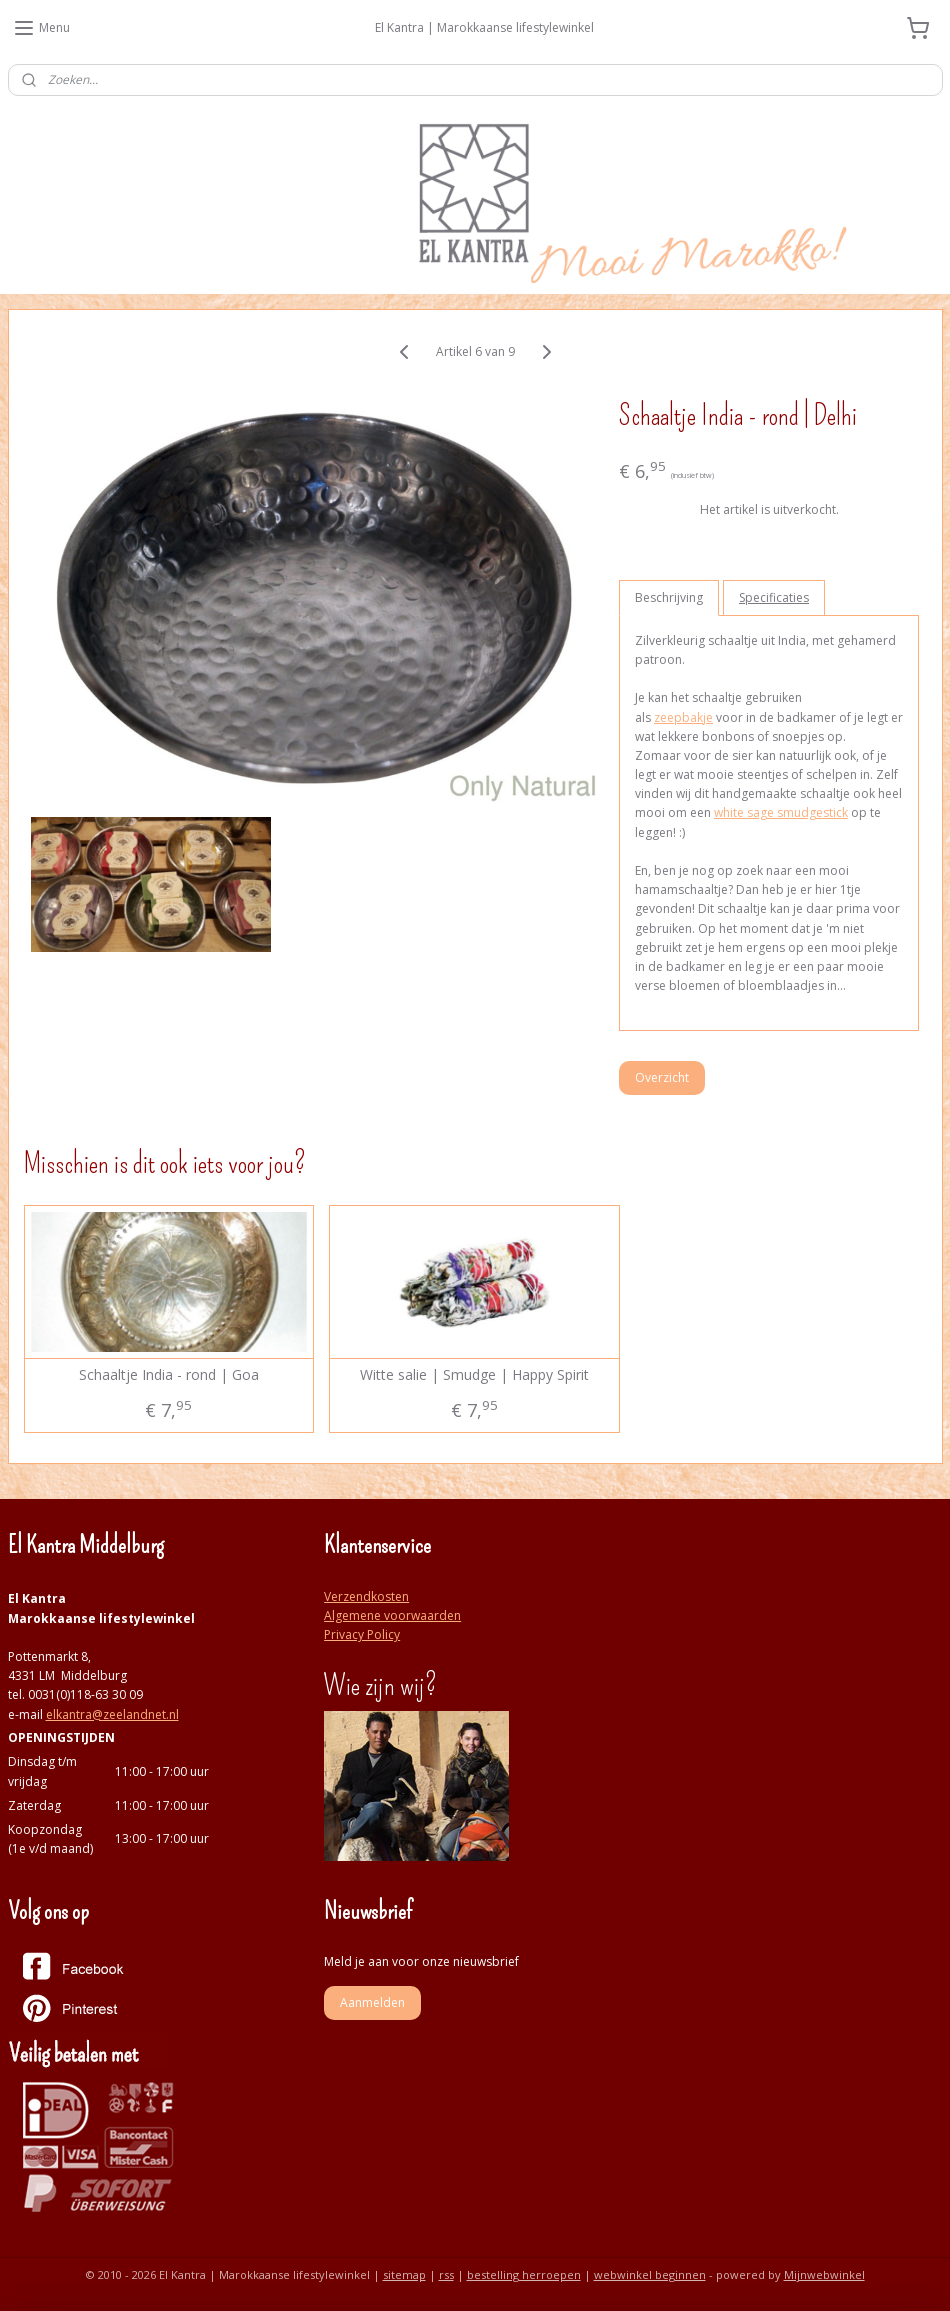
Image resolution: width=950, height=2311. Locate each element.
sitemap (404, 2274)
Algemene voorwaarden (392, 1615)
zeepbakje (683, 717)
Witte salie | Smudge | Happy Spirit (474, 1375)
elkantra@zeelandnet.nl (112, 1714)
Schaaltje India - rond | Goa (169, 1375)
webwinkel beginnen (650, 2274)
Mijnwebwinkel (824, 2274)
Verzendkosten (366, 1596)
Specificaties (774, 597)
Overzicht (662, 1077)
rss (446, 2274)
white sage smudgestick (781, 812)
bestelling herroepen (524, 2274)
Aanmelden (372, 2002)
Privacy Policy (362, 1634)
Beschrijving (669, 597)
